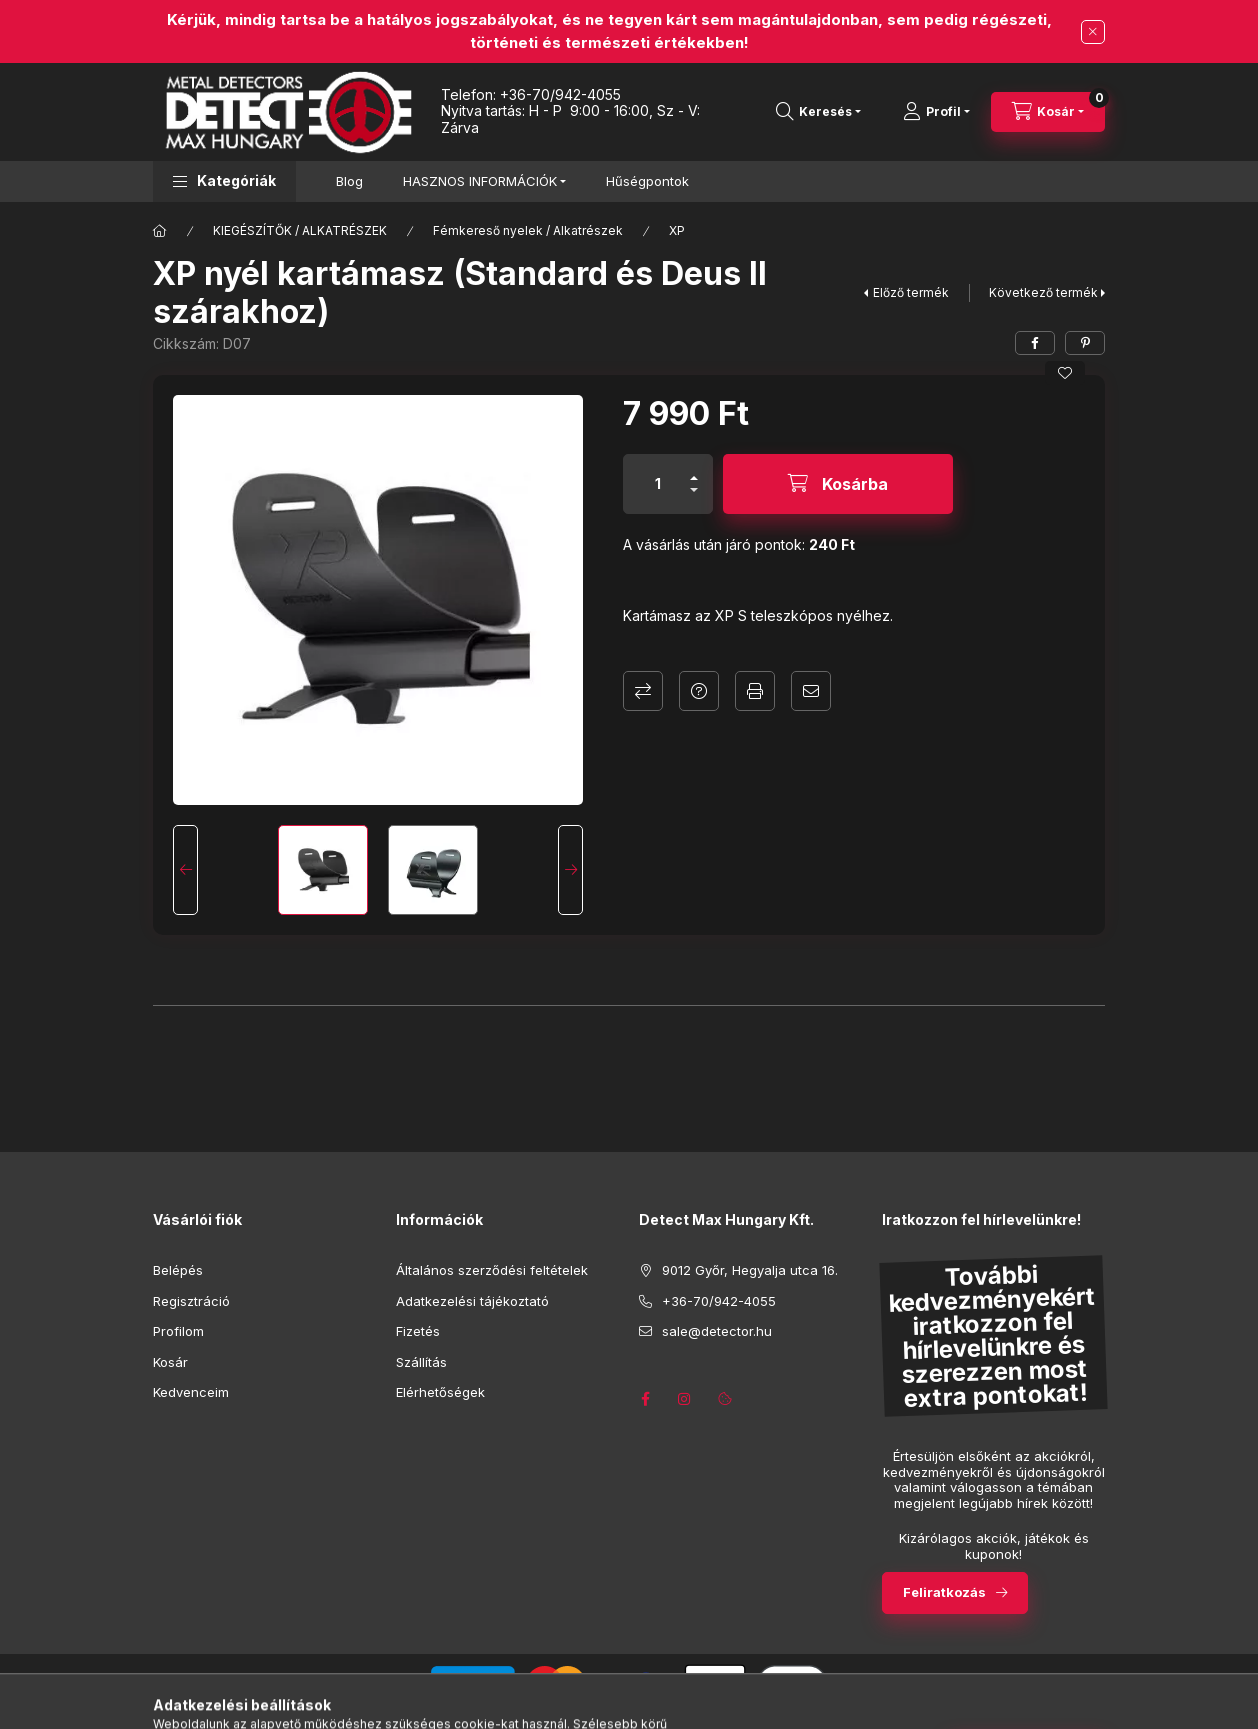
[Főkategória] (160, 231)
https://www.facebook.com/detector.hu (645, 1399)
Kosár (170, 1362)
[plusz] (694, 469)
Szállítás (421, 1362)
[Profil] (936, 112)
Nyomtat (755, 691)
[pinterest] (1085, 343)
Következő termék (1043, 292)
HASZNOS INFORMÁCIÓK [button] (480, 181)
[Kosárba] (838, 484)
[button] (224, 181)
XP (677, 230)
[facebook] (1035, 343)
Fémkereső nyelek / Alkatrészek (528, 230)
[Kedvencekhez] (1065, 373)
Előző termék (911, 292)
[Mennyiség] (658, 484)
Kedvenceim (191, 1392)
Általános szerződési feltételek (492, 1270)
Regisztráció (191, 1301)
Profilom (178, 1331)
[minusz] (694, 498)
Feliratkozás (944, 1592)
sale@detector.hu (717, 1331)
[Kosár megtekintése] (1048, 112)
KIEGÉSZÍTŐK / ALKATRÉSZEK (300, 230)
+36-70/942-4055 (560, 94)
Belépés (178, 1270)
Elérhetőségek (440, 1392)
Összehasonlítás (643, 691)
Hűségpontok (647, 181)
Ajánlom (811, 691)
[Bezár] (1093, 32)
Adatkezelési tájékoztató (472, 1301)
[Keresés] (818, 112)
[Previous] (185, 870)
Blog (349, 181)
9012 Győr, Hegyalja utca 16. (750, 1270)
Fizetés (418, 1331)
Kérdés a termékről (699, 691)
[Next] (570, 870)
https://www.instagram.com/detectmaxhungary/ (685, 1399)
